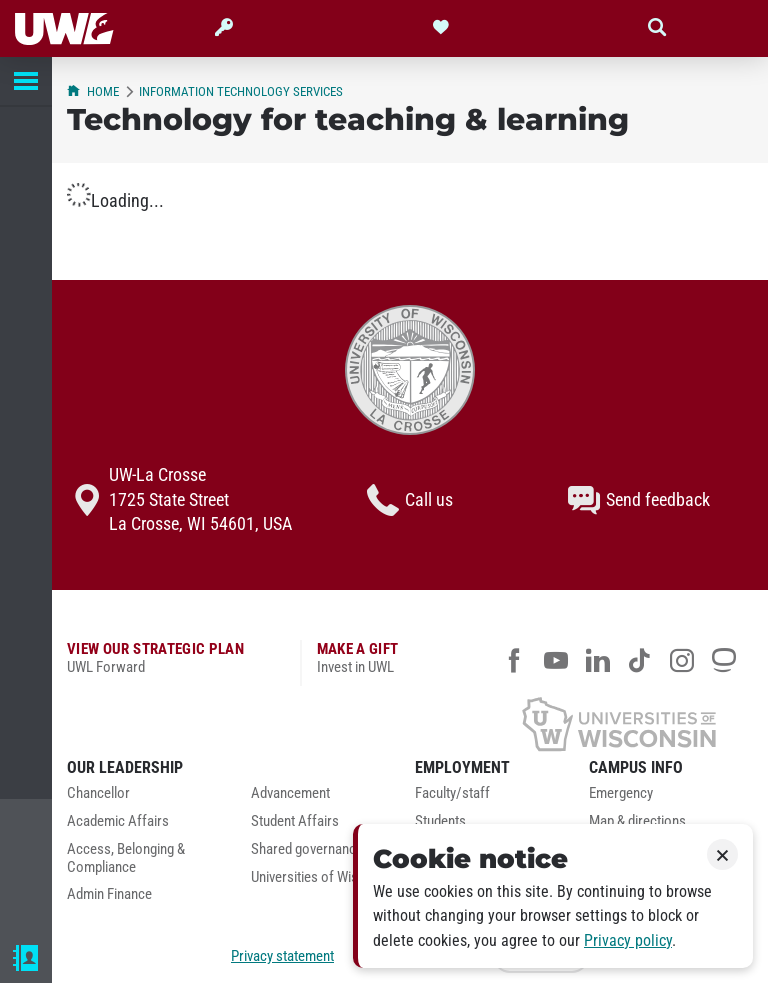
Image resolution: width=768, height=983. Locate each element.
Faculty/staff (452, 793)
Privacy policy (628, 940)
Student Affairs (295, 821)
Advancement (290, 793)
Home (93, 91)
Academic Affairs (118, 821)
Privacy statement (282, 956)
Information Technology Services (241, 91)
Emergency (621, 793)
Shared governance (307, 849)
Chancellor (98, 793)
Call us (410, 500)
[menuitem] (144, 799)
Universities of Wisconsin (324, 877)
